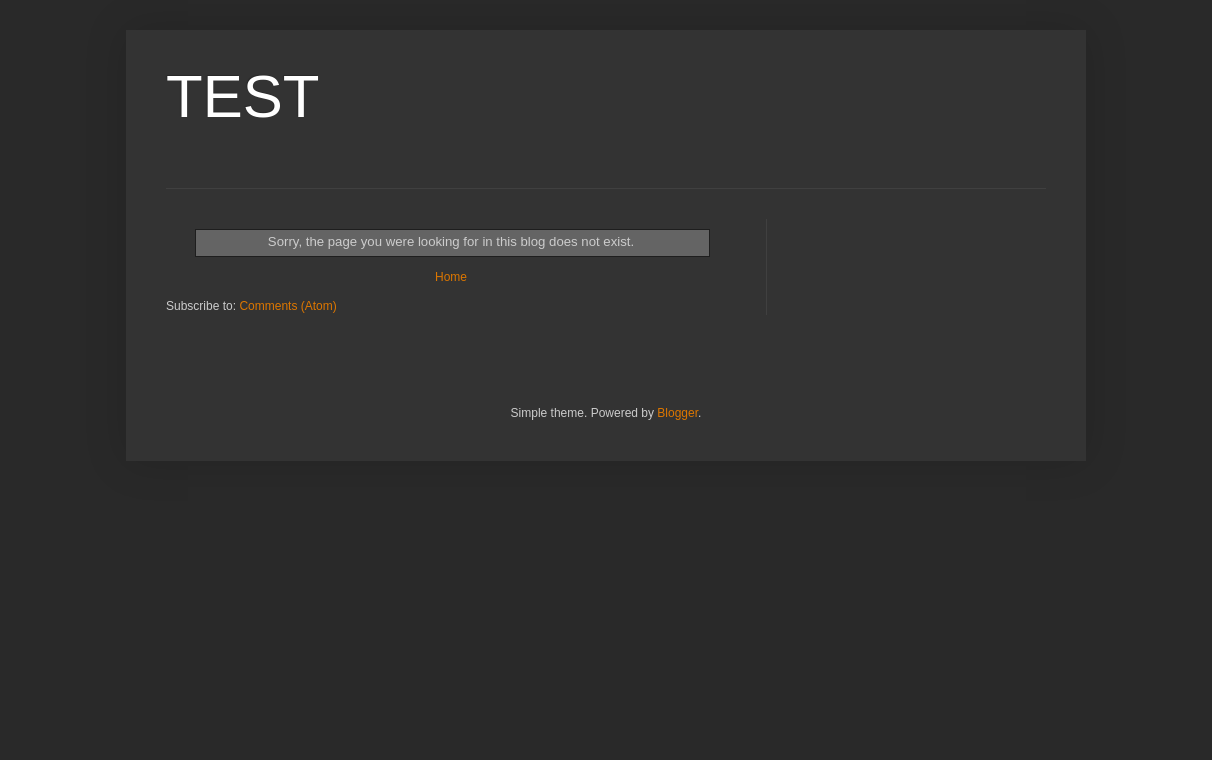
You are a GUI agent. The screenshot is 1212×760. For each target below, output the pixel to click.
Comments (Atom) (287, 306)
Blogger (677, 413)
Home (451, 277)
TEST (242, 96)
